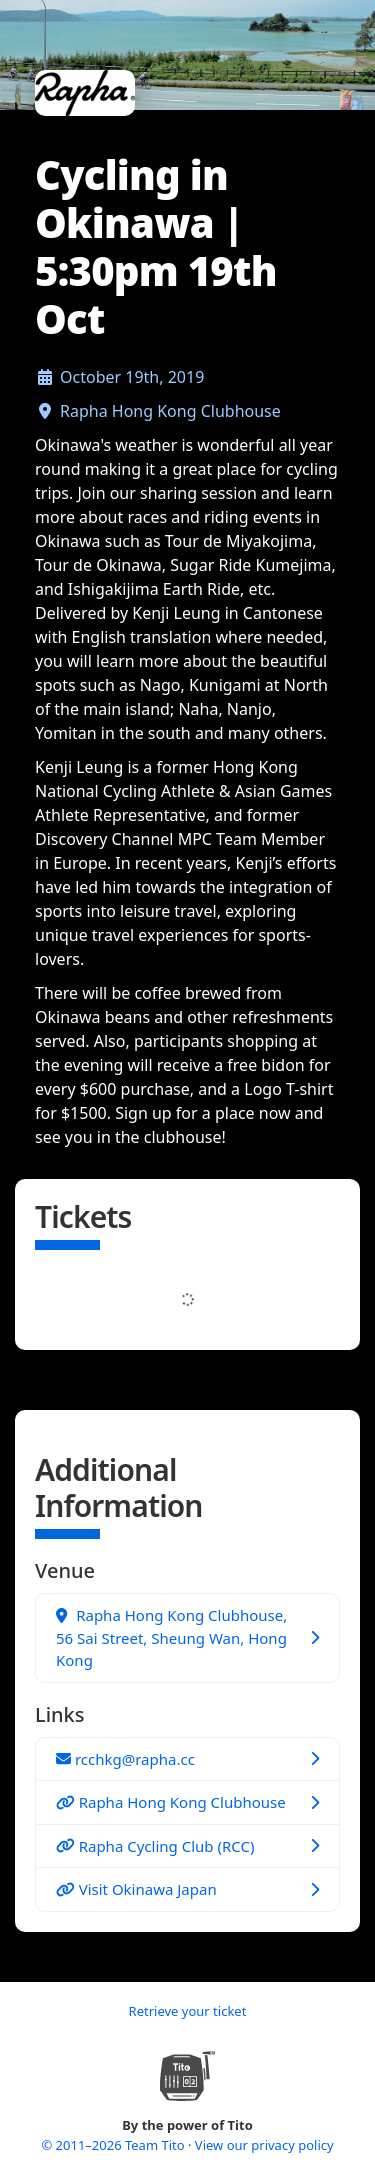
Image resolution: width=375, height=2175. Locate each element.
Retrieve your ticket (188, 2011)
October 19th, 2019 (132, 377)
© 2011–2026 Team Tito (114, 2145)
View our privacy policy (264, 2145)
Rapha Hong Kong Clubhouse (170, 411)
